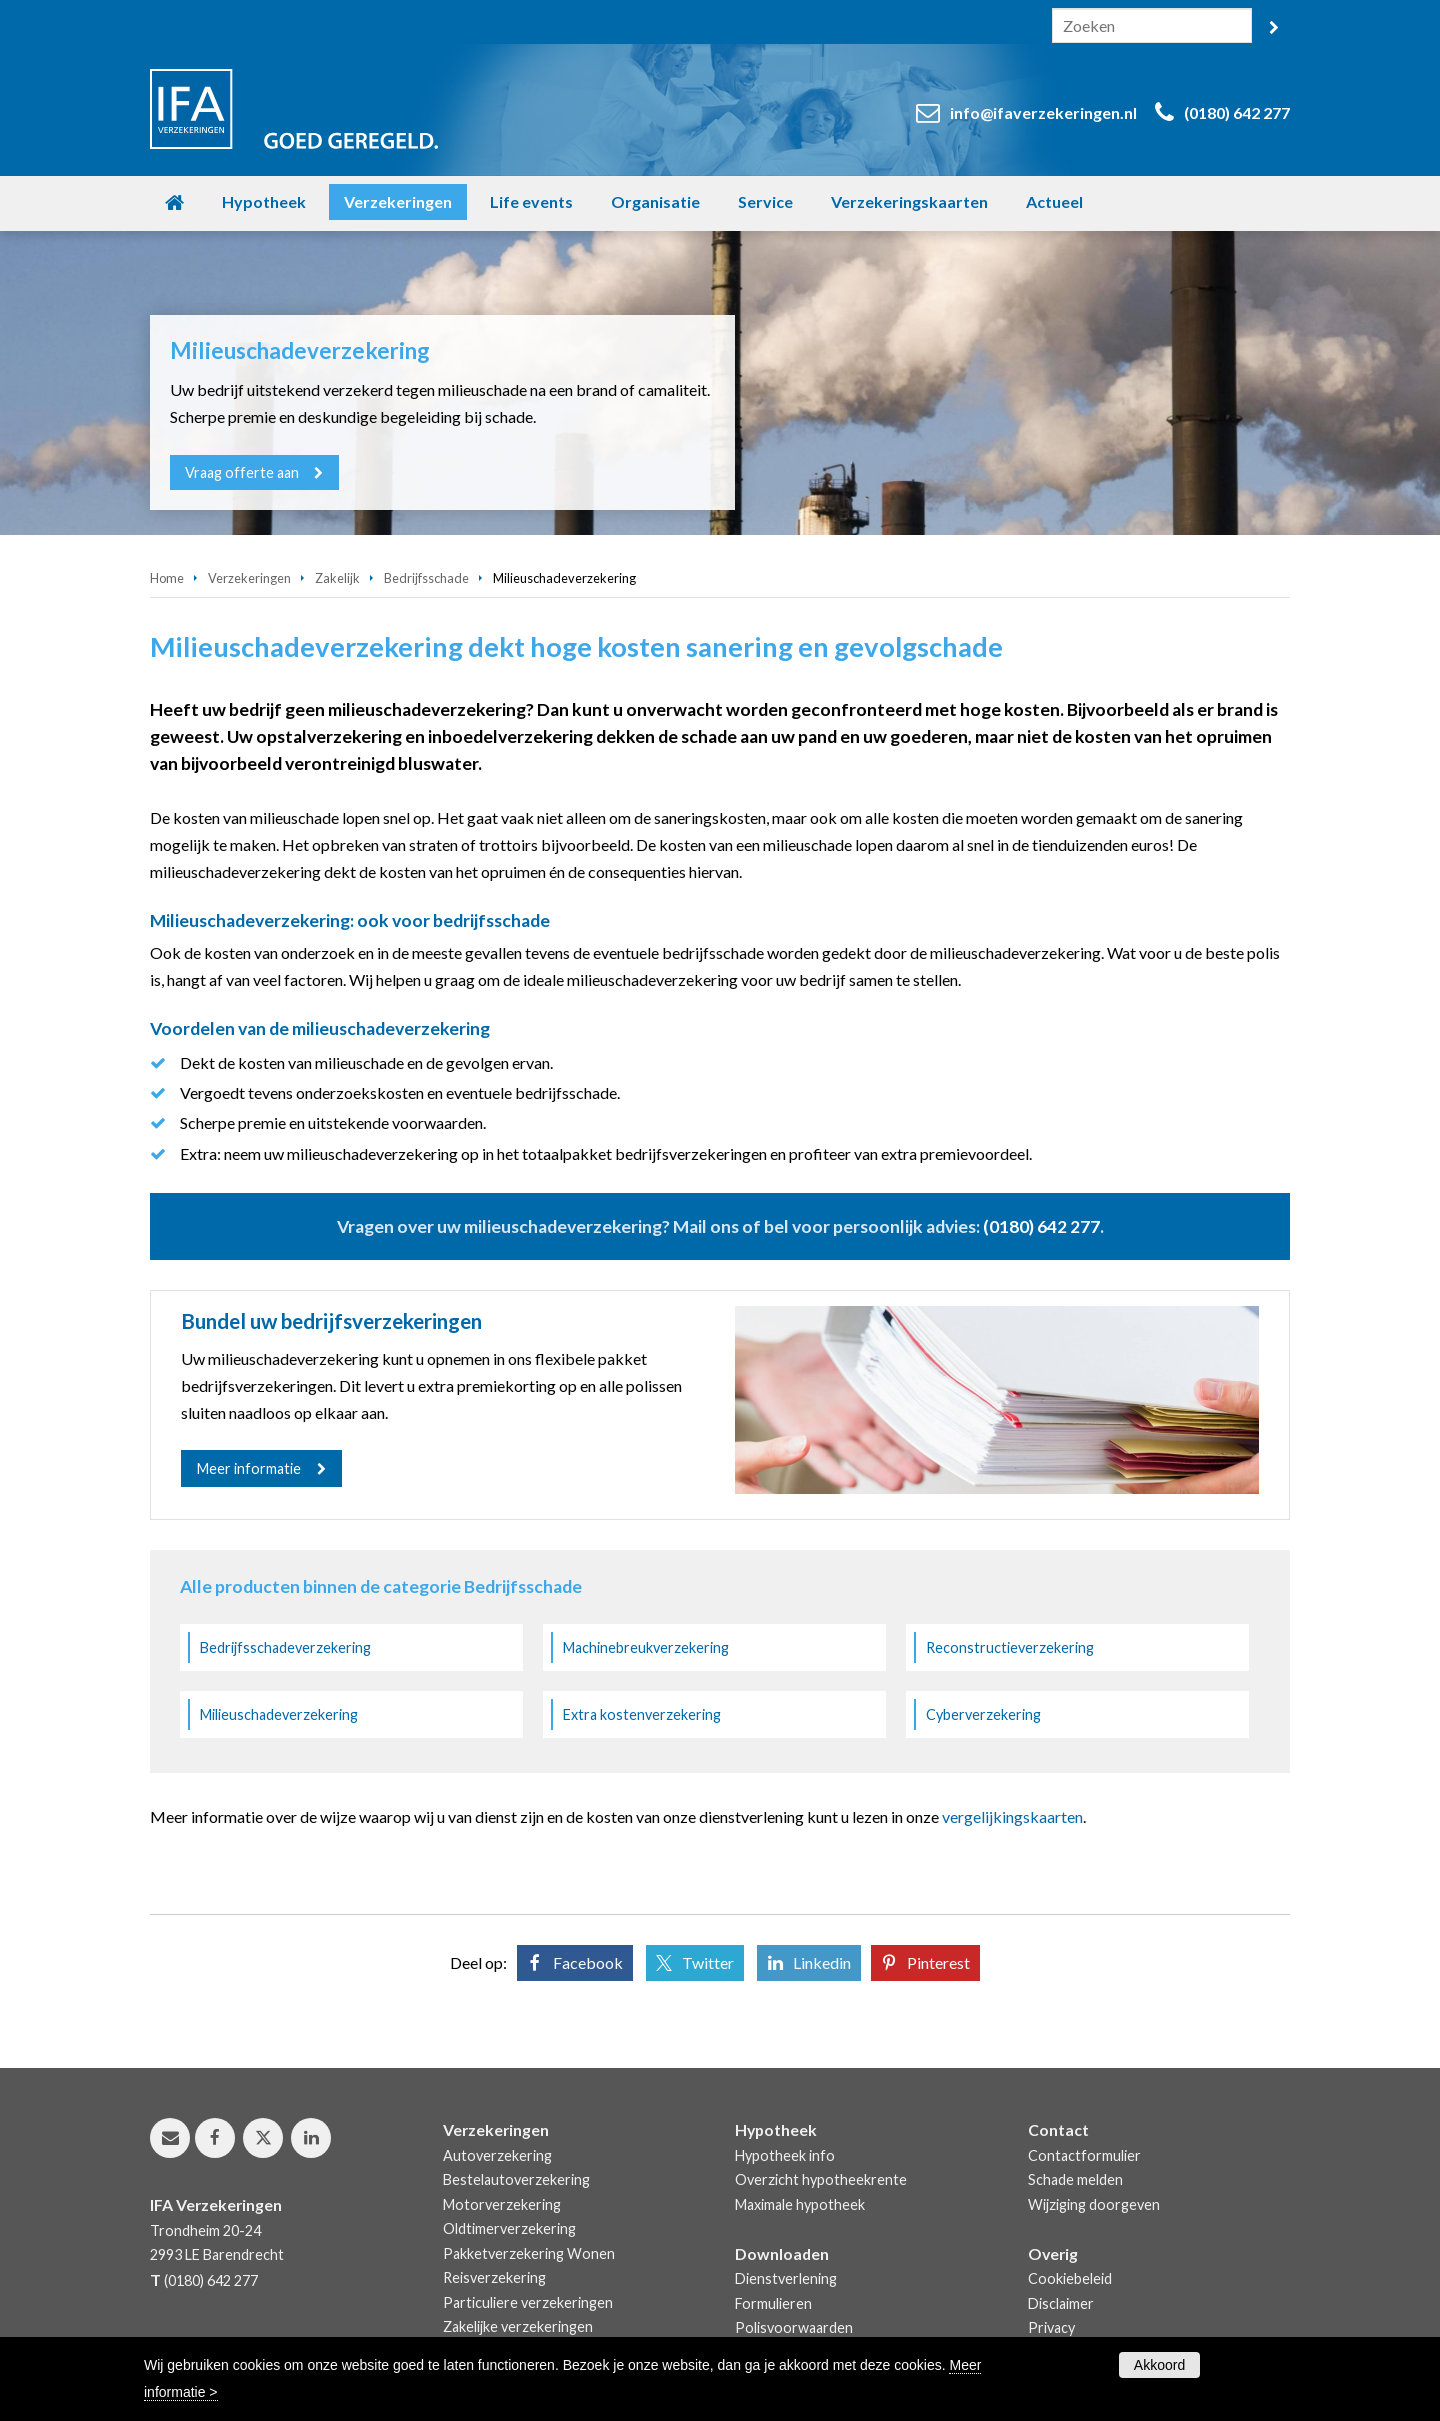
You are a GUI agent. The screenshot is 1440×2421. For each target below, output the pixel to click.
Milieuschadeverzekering (279, 1714)
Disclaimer (1061, 2303)
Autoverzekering (497, 2155)
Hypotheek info (785, 2155)
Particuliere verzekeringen (528, 2302)
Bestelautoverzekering (516, 2179)
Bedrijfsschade (426, 578)
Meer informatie (249, 1468)
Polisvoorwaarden (794, 2327)
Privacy (1051, 2327)
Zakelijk (337, 578)
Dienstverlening (786, 2278)
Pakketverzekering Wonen (529, 2253)
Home (167, 578)
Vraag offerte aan (243, 472)
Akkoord (1159, 2365)
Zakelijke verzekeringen (518, 2326)
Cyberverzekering (983, 1714)
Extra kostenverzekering (642, 1714)
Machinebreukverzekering (646, 1647)
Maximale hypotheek (800, 2204)
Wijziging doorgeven (1094, 2204)
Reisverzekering (494, 2277)
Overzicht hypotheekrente (821, 2179)
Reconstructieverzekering (1010, 1647)
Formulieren (773, 2303)
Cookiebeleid (1070, 2278)
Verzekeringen (249, 578)
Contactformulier (1084, 2155)
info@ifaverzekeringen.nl (1043, 112)
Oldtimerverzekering (509, 2228)
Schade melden (1075, 2179)
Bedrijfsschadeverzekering (285, 1647)
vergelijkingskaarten (1012, 1816)
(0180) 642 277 (1237, 112)
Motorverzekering (502, 2204)
